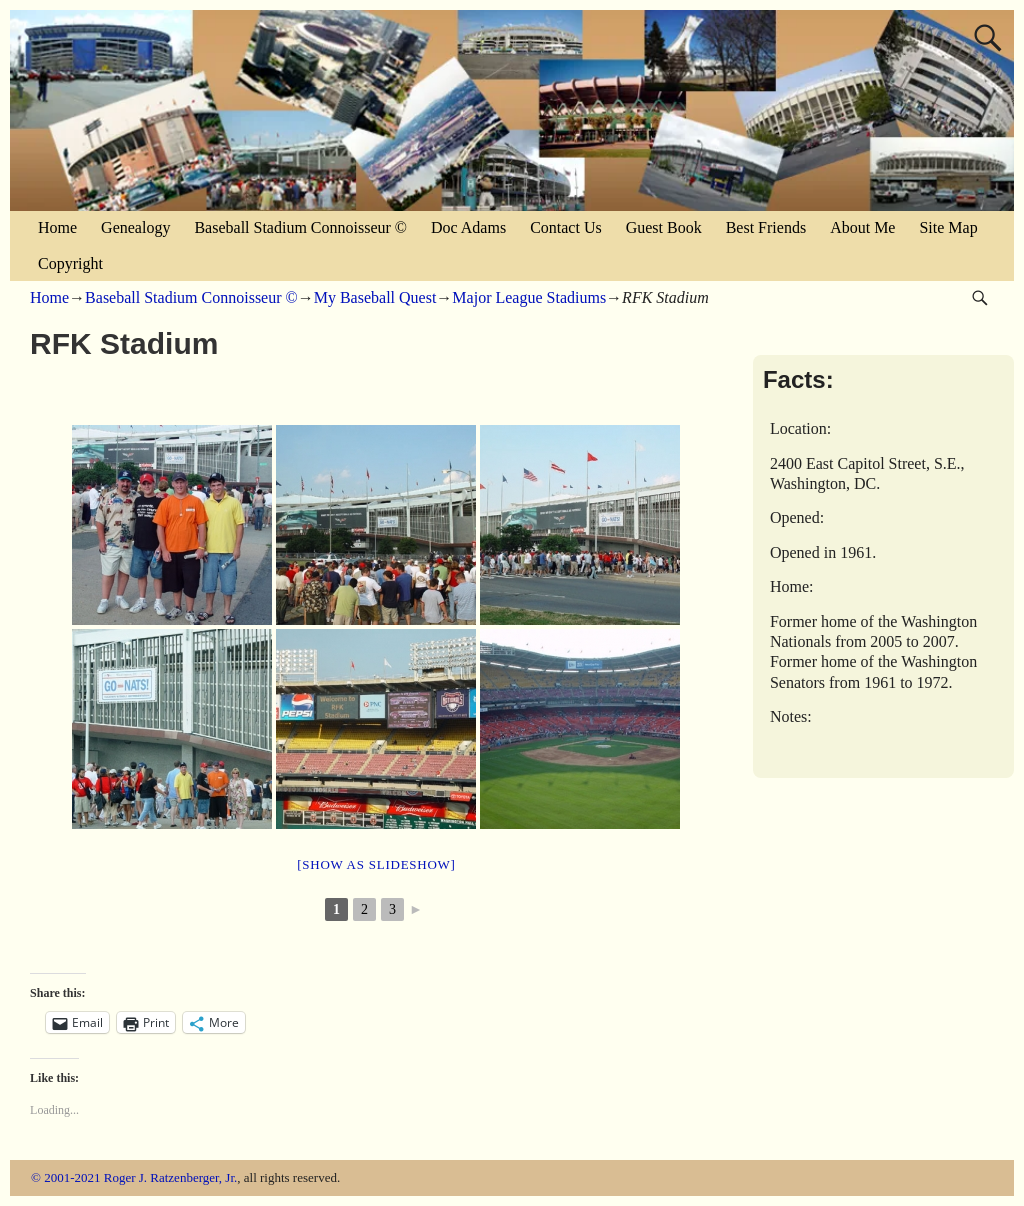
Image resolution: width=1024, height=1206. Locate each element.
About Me (862, 227)
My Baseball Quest (375, 297)
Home (57, 227)
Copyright (70, 263)
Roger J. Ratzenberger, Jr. (171, 1177)
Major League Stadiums (529, 297)
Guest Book (664, 227)
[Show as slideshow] (376, 864)
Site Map (948, 227)
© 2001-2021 (65, 1177)
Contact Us (566, 227)
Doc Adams (468, 227)
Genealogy (135, 227)
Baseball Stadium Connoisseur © (300, 227)
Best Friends (766, 227)
